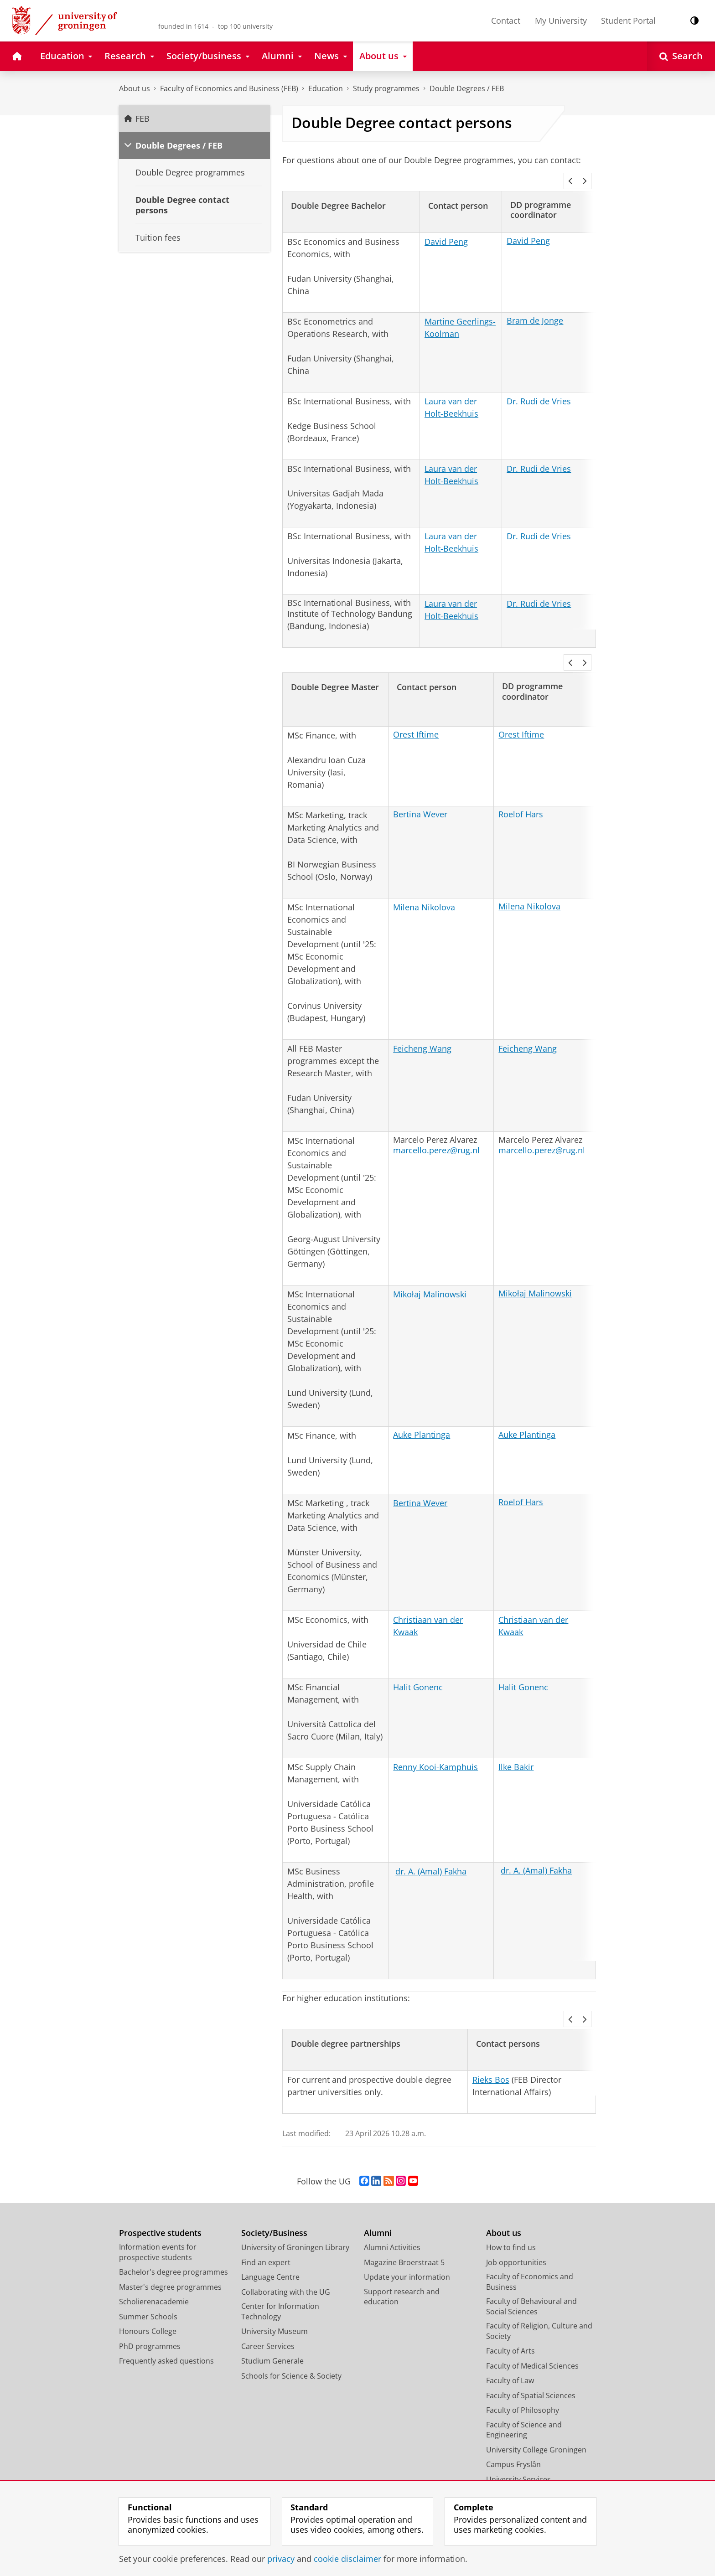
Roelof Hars (520, 789)
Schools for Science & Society (291, 2339)
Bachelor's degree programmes (173, 2235)
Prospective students (160, 2196)
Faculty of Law (510, 2344)
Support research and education (402, 2260)
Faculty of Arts (510, 2314)
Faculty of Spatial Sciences (530, 2359)
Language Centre (270, 2240)
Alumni (378, 2196)
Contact (505, 20)
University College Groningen (536, 2413)
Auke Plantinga (421, 1409)
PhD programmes (150, 2309)
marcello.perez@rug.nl (436, 1125)
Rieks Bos (490, 2042)
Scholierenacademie (154, 2265)
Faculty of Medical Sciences (532, 2329)
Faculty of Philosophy (522, 2373)
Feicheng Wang (422, 1023)
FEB (142, 118)
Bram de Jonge (535, 308)
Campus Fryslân (513, 2427)
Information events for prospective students (158, 2215)
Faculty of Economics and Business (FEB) (229, 88)
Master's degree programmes (170, 2250)
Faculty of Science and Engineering (524, 2393)
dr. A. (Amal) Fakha (430, 1846)
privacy (281, 2558)
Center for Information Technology (280, 2274)
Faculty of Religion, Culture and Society (539, 2294)
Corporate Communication (532, 2472)
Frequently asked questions (166, 2324)
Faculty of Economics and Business (529, 2245)
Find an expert (265, 2225)
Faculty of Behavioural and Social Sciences (531, 2269)
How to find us (511, 2210)
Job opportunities (516, 2225)
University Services (518, 2442)
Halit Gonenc (418, 1662)
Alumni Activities (392, 2210)
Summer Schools (148, 2280)
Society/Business (274, 2196)
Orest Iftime (416, 709)
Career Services (268, 2309)
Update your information (407, 2240)
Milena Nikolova (424, 882)
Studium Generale (272, 2324)
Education (325, 88)
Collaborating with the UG (285, 2255)
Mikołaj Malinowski (429, 1269)
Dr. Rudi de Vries (539, 388)
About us (134, 88)
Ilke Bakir (516, 1742)
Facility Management (521, 2457)
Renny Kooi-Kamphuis (435, 1742)
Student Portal (628, 20)
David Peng (446, 229)
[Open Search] (681, 56)
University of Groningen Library (295, 2210)
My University (561, 20)
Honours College (147, 2294)
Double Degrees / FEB (467, 88)
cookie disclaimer (347, 2558)
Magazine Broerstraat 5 (404, 2225)
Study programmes (386, 88)
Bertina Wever (420, 789)
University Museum (274, 2294)
